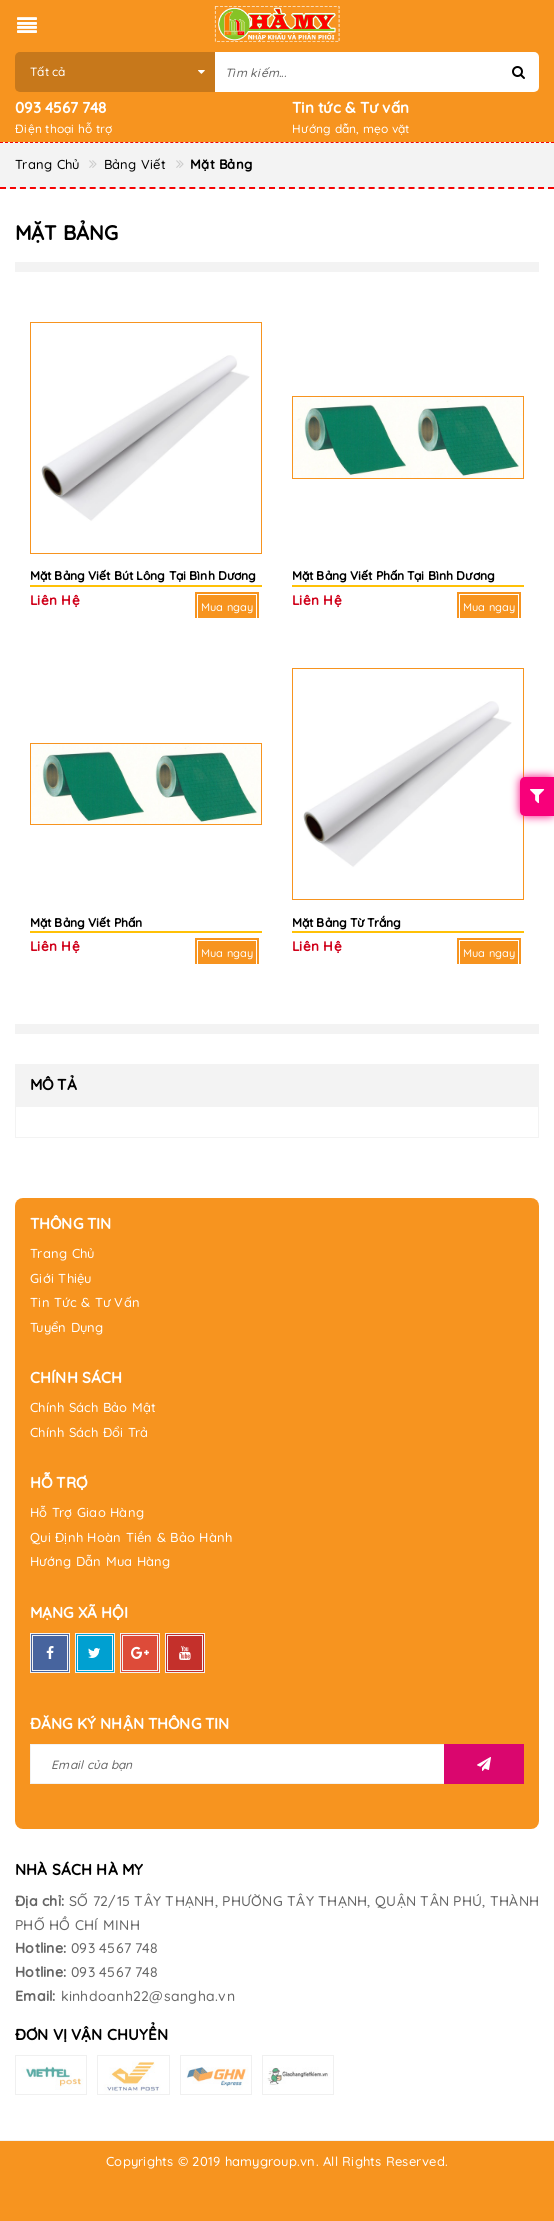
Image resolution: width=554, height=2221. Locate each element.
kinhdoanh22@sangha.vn (148, 1996)
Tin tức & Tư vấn (350, 107)
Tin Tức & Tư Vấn (85, 1302)
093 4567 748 (60, 107)
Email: (35, 1996)
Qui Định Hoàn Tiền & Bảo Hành (131, 1537)
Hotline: (40, 1948)
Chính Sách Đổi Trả (89, 1432)
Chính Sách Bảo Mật (93, 1407)
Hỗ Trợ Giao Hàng (87, 1512)
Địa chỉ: (39, 1901)
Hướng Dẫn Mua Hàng (100, 1561)
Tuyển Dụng (67, 1327)
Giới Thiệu (61, 1278)
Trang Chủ (62, 1253)
